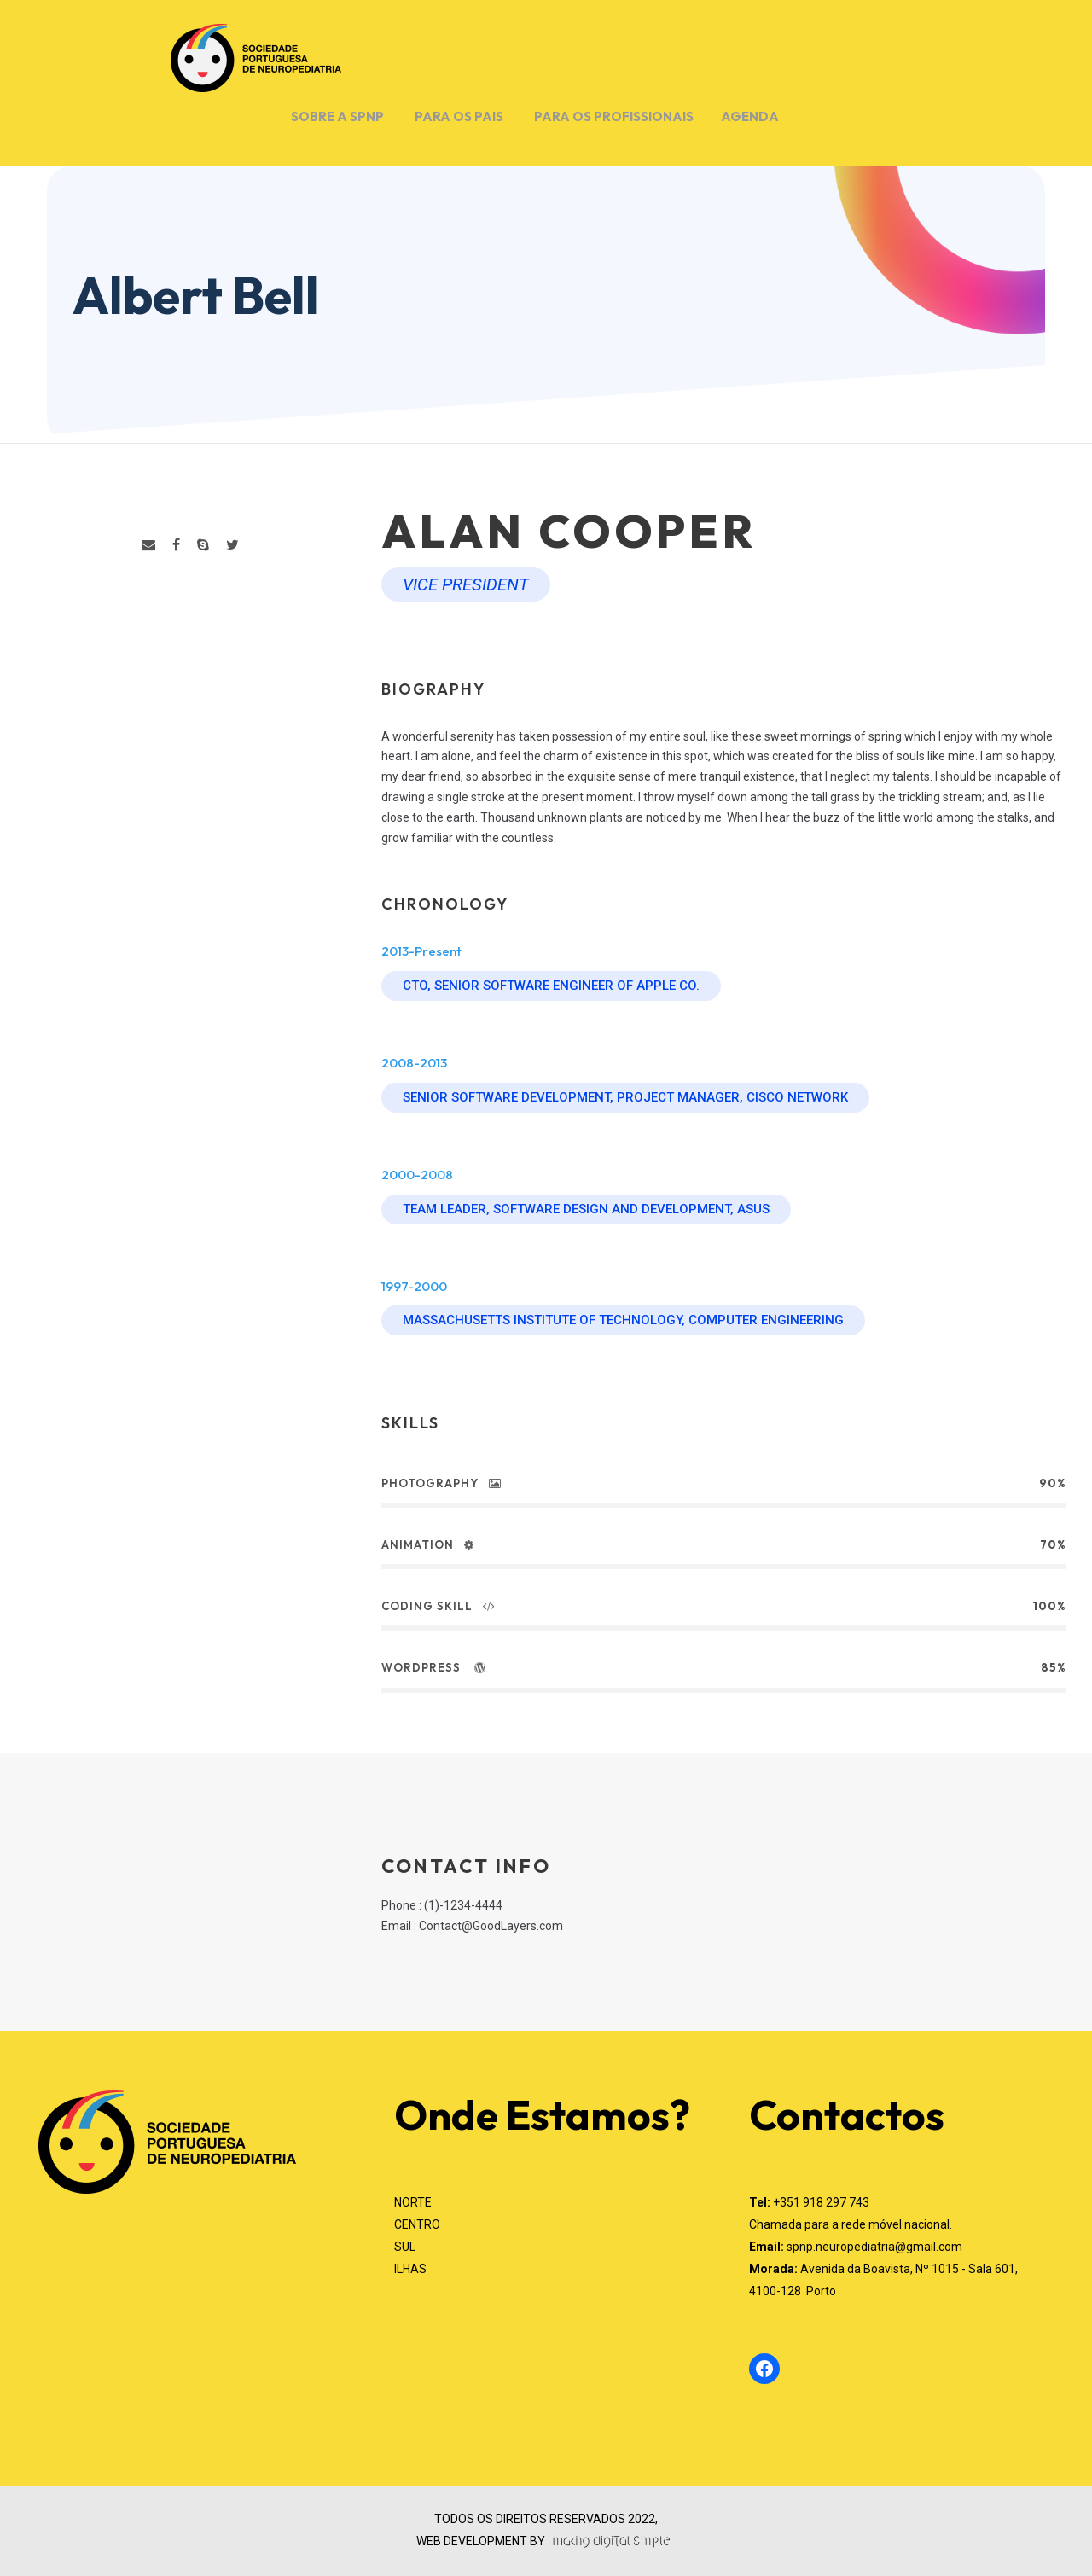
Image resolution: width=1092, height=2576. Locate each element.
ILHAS (410, 2269)
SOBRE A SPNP (337, 116)
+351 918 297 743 (821, 2202)
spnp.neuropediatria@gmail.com (874, 2246)
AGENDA (750, 116)
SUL (404, 2246)
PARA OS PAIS (459, 116)
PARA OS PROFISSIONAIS (614, 116)
